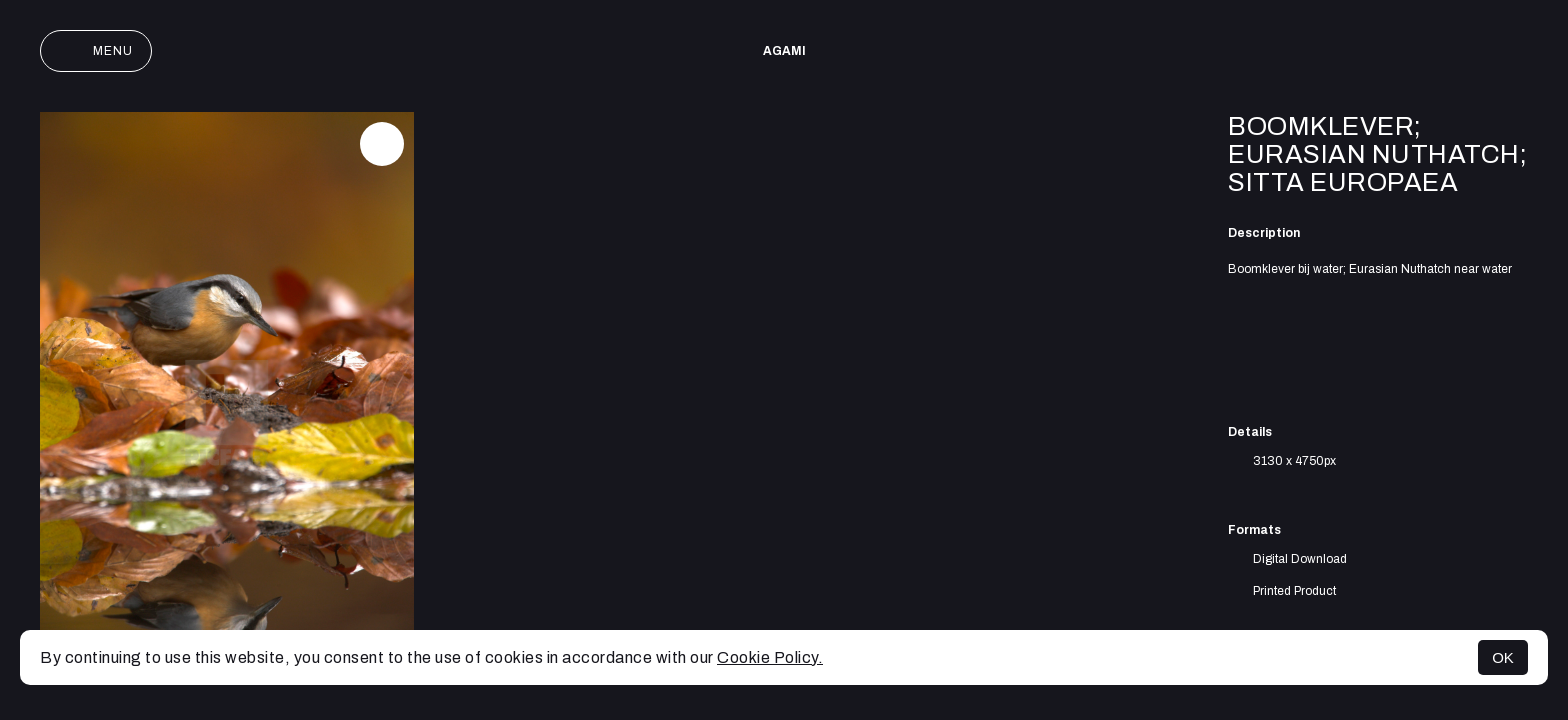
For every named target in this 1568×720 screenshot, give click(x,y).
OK (1503, 657)
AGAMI (784, 51)
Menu (96, 51)
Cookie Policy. (770, 657)
